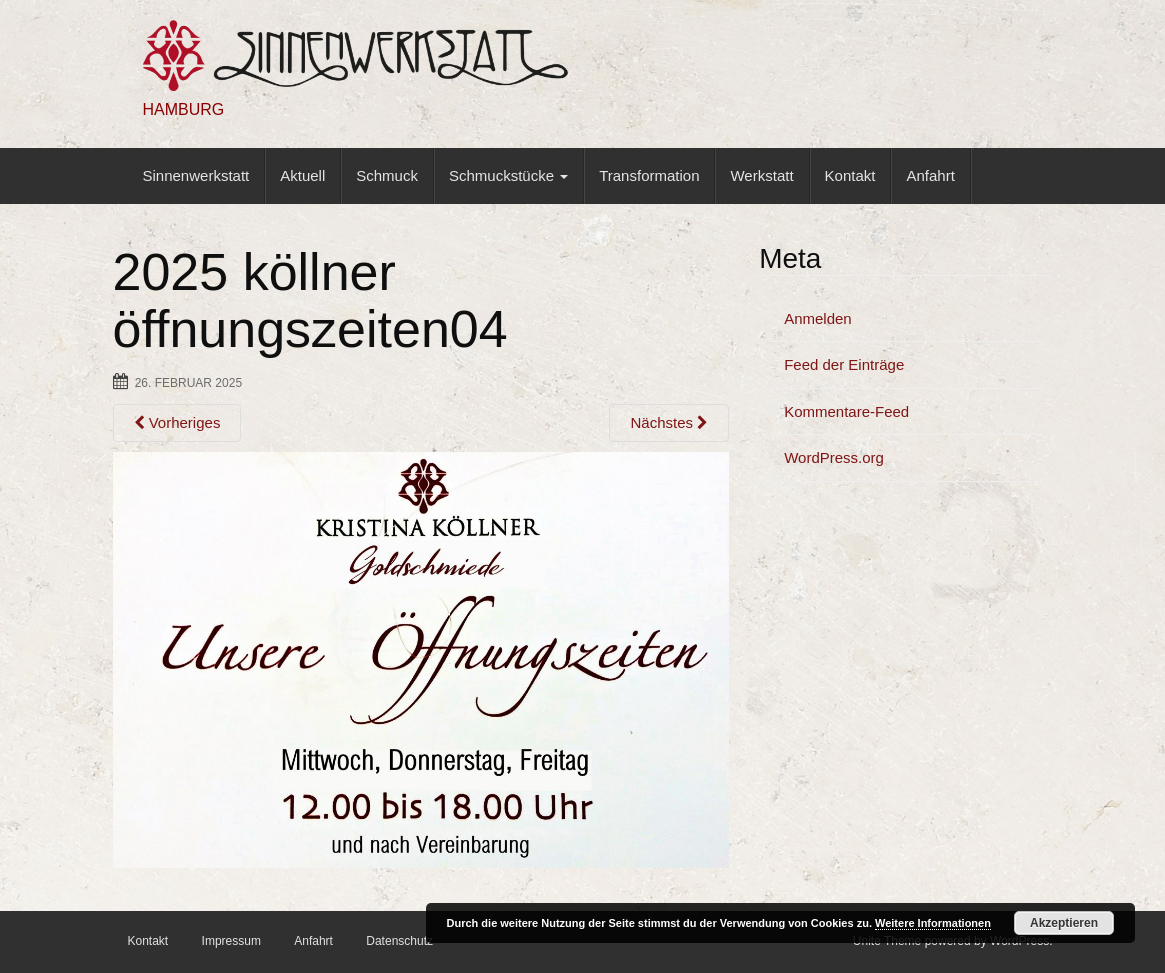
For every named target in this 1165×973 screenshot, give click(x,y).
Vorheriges (177, 422)
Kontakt (850, 175)
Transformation (649, 175)
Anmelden (818, 318)
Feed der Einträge (844, 364)
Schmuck (387, 175)
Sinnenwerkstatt (196, 175)
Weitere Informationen (933, 923)
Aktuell (302, 175)
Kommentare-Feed (846, 411)
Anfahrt (930, 175)
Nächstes (669, 422)
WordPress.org (834, 457)
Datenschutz (399, 941)
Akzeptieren (1064, 923)
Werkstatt (761, 175)
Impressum (231, 941)
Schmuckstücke (508, 175)
